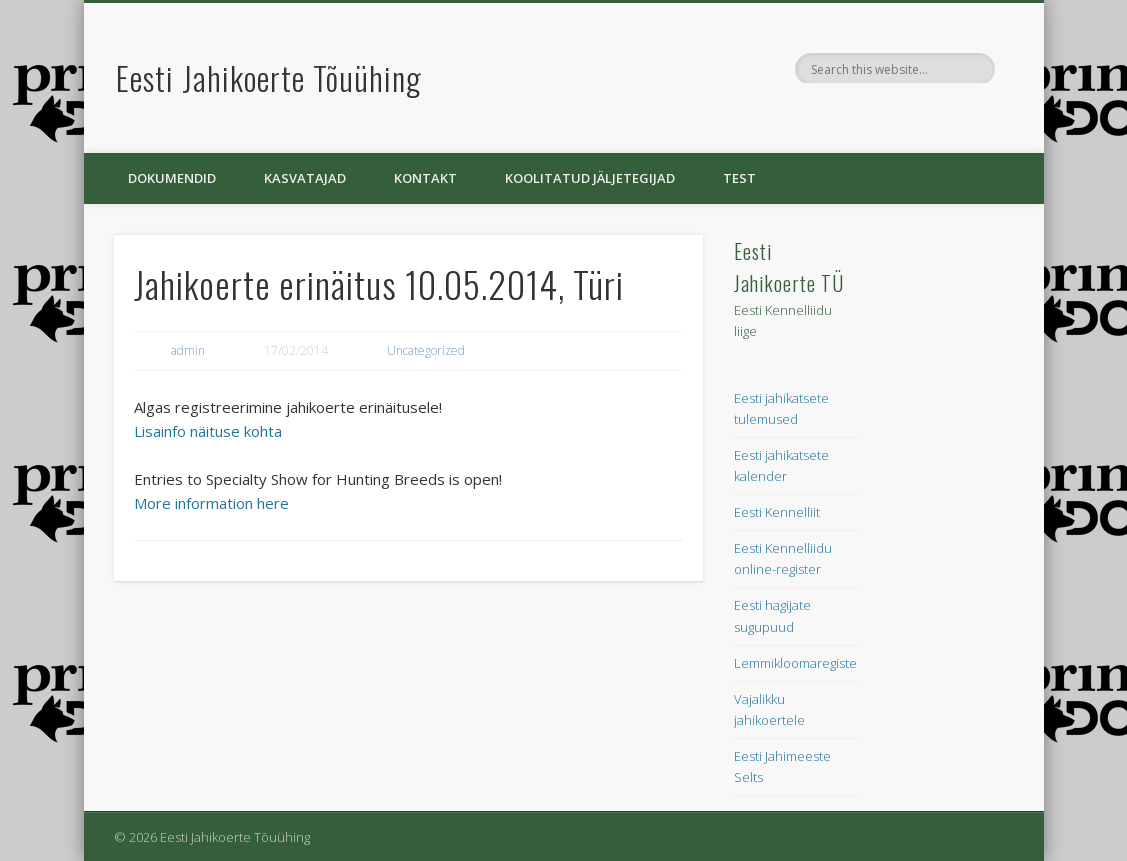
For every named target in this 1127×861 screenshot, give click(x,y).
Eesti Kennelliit (777, 512)
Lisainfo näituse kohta (208, 431)
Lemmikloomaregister (798, 663)
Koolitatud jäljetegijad (590, 178)
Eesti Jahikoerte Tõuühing (269, 77)
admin (188, 350)
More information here (211, 503)
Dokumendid (172, 178)
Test (739, 178)
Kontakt (425, 178)
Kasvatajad (305, 178)
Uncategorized (426, 350)
